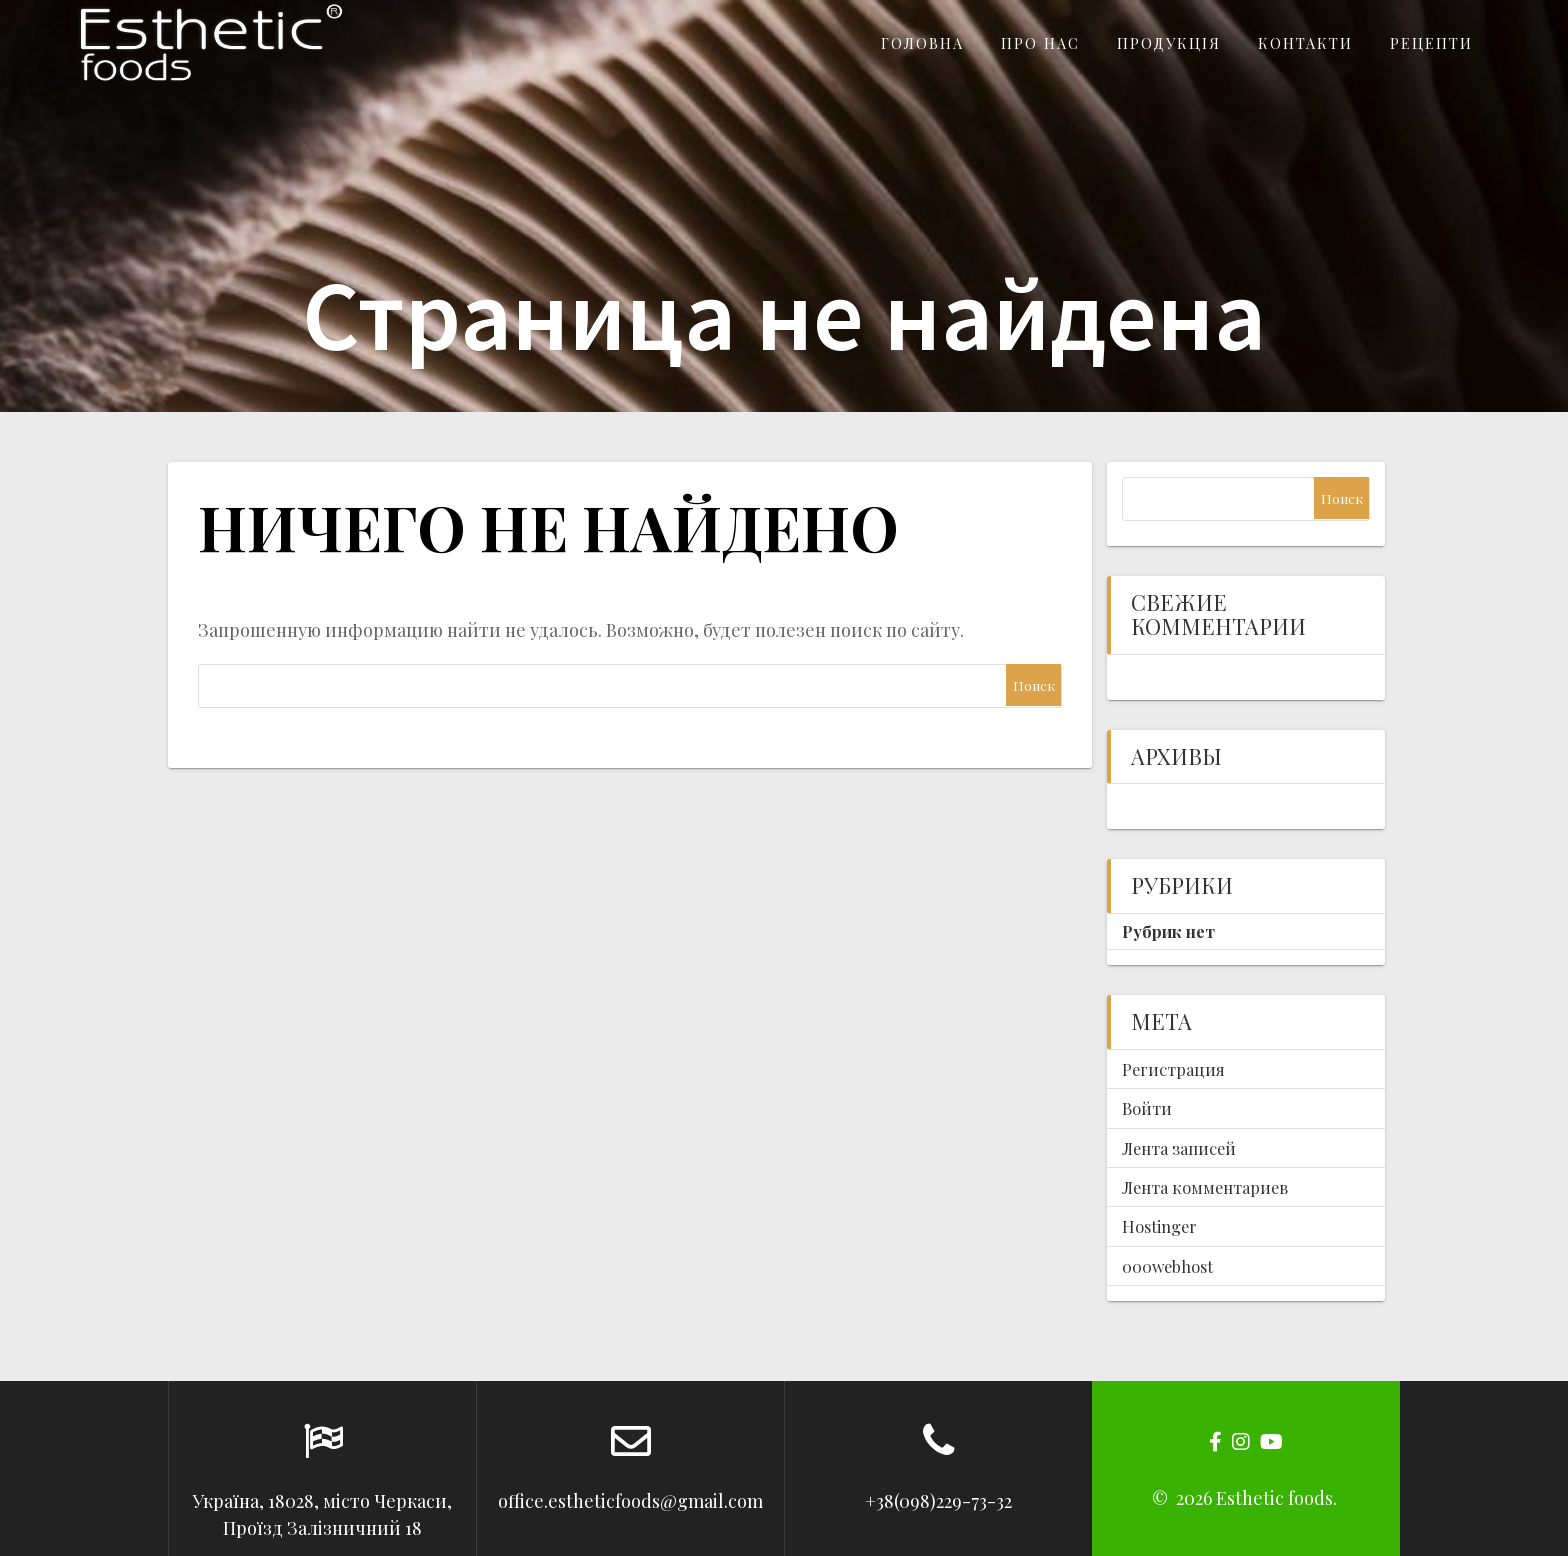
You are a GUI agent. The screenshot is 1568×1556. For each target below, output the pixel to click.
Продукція (1169, 43)
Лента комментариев (1205, 1187)
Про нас (1040, 43)
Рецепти (1431, 43)
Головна (922, 43)
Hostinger (1159, 1226)
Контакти (1305, 43)
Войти (1147, 1108)
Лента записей (1179, 1148)
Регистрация (1173, 1069)
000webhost (1167, 1266)
